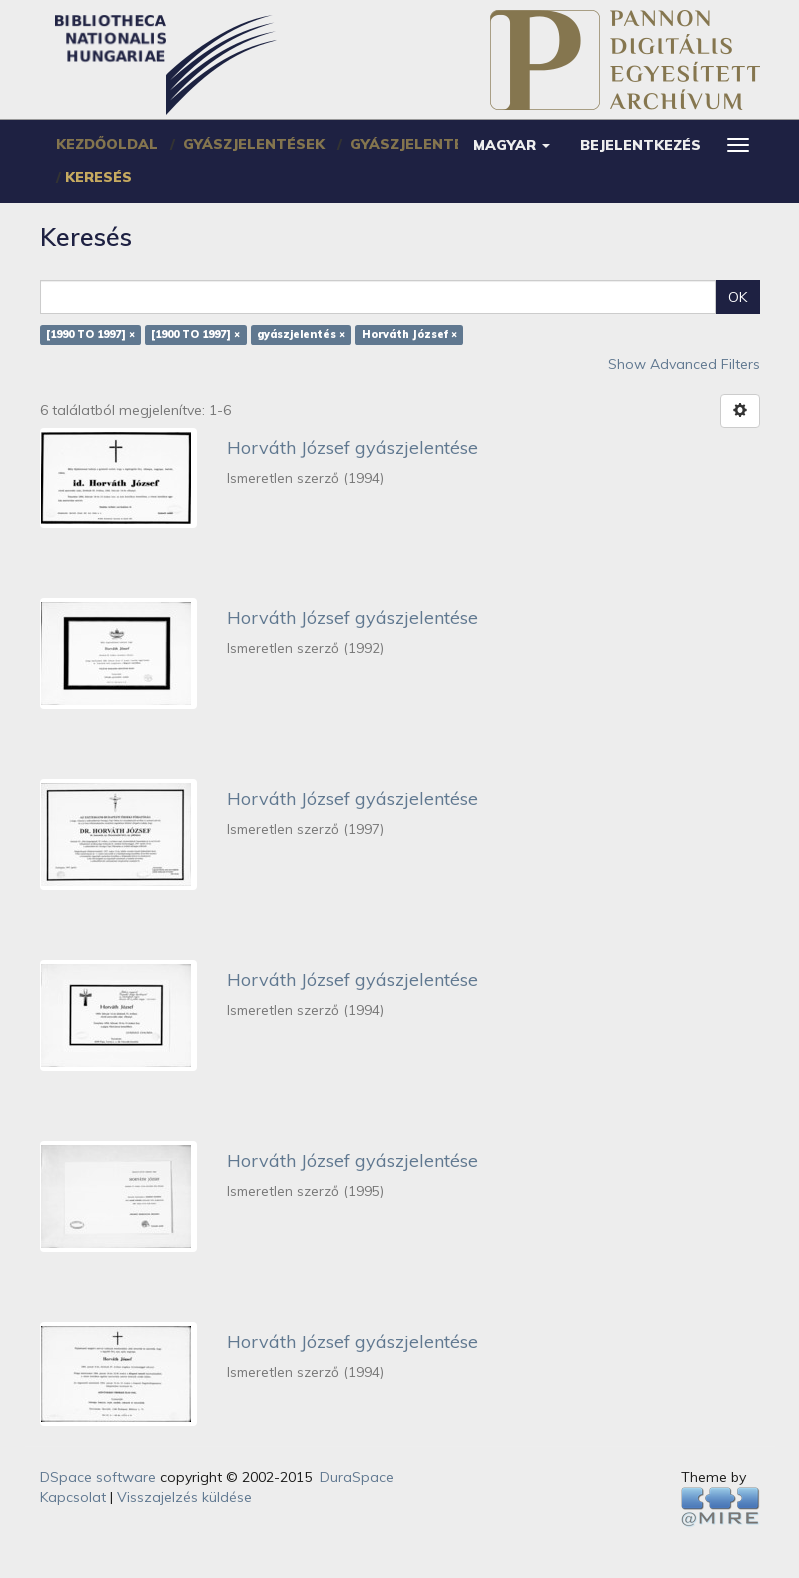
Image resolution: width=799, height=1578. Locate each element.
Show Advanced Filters (684, 364)
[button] (511, 145)
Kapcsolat (73, 1497)
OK (737, 297)
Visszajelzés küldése (184, 1497)
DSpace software (98, 1477)
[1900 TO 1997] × (195, 335)
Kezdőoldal (107, 144)
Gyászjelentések (254, 144)
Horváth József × (409, 335)
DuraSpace (357, 1477)
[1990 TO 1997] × (90, 335)
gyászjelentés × (301, 335)
